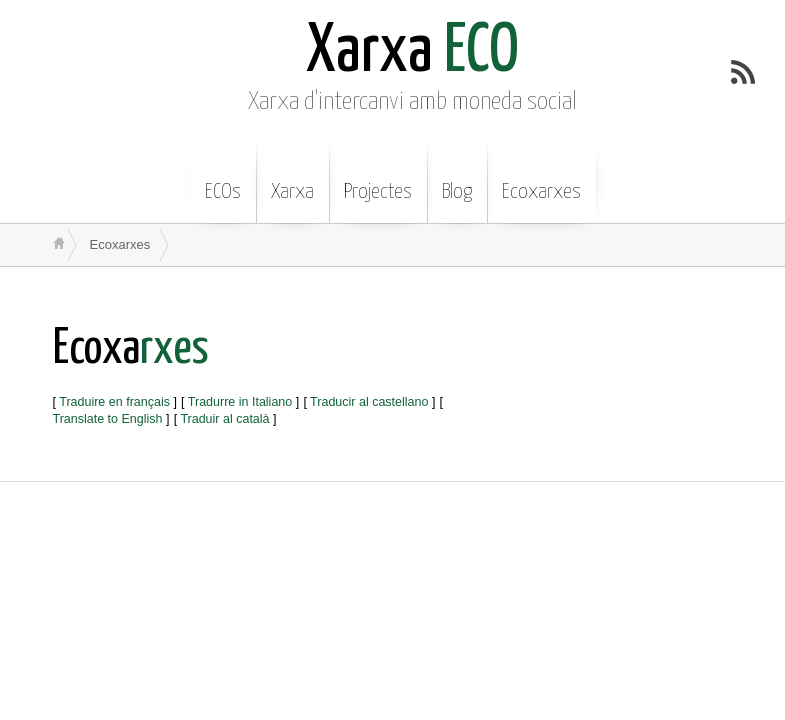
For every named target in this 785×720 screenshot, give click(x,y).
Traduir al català (224, 419)
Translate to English (108, 419)
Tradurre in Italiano (240, 402)
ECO (412, 52)
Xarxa (292, 177)
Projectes (378, 177)
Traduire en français (114, 402)
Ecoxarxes (541, 177)
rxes (131, 349)
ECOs (223, 177)
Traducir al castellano (369, 402)
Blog (457, 177)
